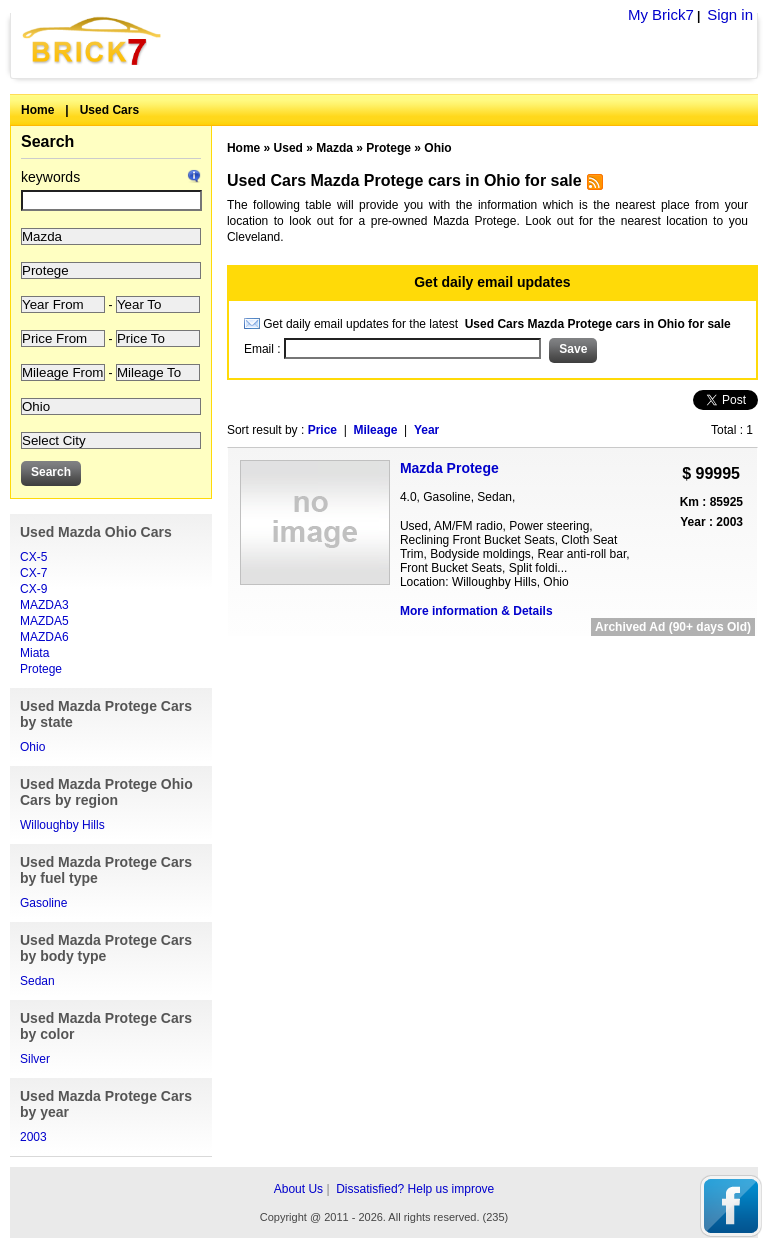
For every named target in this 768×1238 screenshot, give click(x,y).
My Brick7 (661, 14)
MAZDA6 (44, 637)
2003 (33, 1137)
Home (37, 110)
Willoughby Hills (62, 825)
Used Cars (109, 110)
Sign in (730, 14)
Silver (35, 1059)
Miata (34, 653)
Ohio (32, 747)
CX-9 (33, 589)
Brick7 (93, 40)
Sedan (37, 981)
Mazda (334, 148)
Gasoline (43, 903)
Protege (41, 669)
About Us (298, 1189)
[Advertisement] (492, 659)
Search (47, 141)
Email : (264, 349)
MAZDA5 (44, 621)
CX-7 (33, 573)
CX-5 (33, 557)
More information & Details (476, 611)
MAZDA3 (44, 605)
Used (288, 148)
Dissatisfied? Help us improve (415, 1189)
